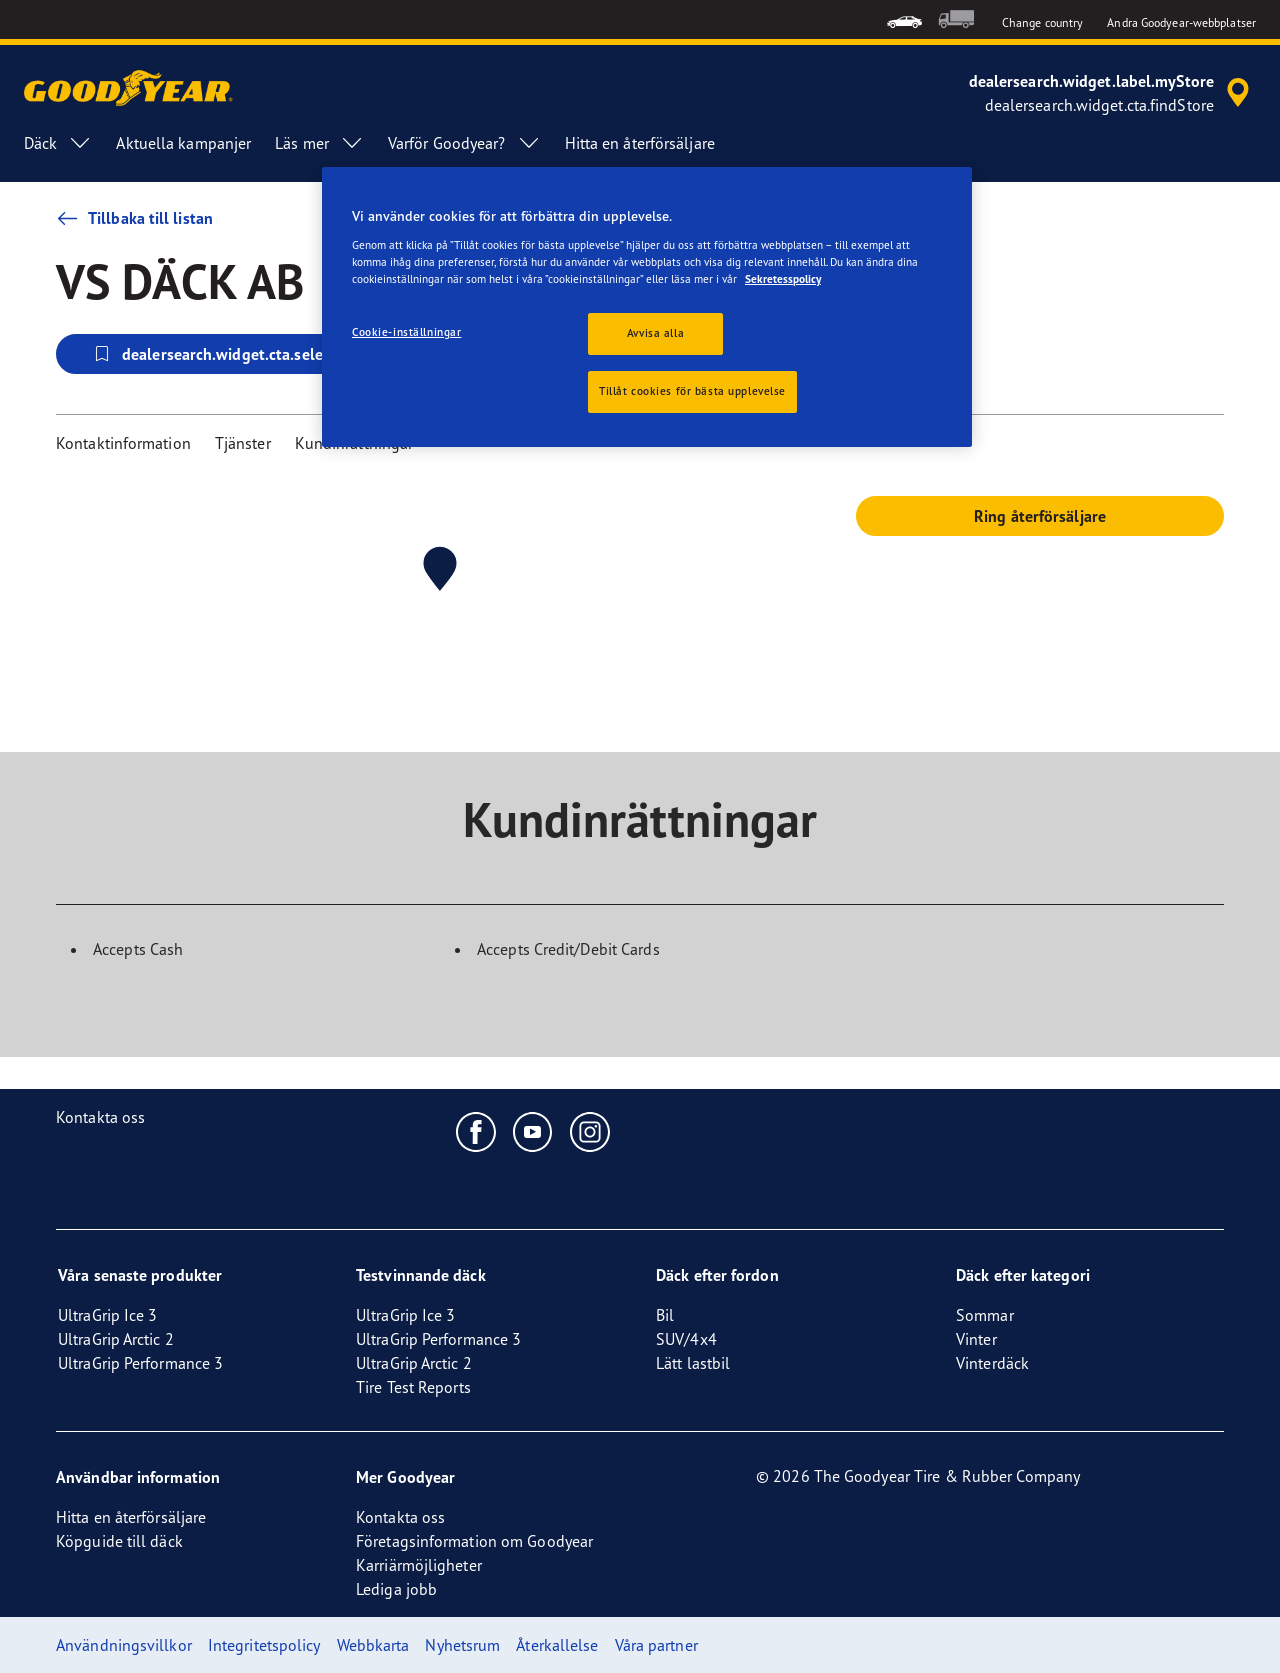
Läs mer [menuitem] (319, 143)
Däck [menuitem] (58, 143)
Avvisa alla (655, 333)
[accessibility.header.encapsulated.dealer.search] (1112, 93)
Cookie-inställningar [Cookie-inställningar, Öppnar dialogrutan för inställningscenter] (406, 332)
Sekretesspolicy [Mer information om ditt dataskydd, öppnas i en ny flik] (783, 279)
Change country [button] (1042, 22)
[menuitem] (904, 19)
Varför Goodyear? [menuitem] (464, 143)
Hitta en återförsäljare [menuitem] (640, 143)
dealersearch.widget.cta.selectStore (232, 354)
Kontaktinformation (123, 443)
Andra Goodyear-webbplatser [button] (1181, 22)
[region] (647, 307)
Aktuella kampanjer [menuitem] (183, 143)
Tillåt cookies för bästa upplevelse (692, 391)
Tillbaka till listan (134, 218)
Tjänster (243, 443)
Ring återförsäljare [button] (1040, 516)
